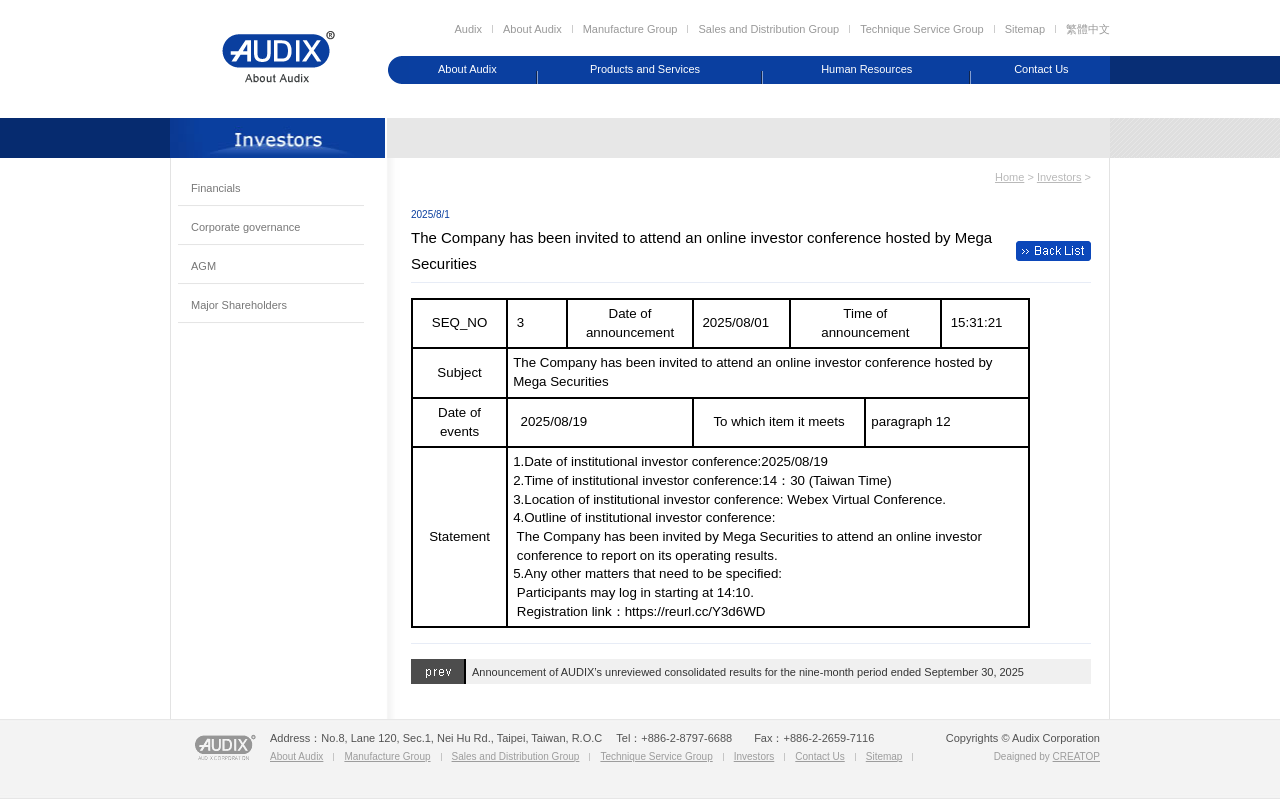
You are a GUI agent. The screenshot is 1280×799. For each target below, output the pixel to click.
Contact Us (1041, 69)
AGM (203, 266)
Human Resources (866, 69)
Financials (216, 188)
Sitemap (1025, 29)
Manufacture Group (630, 29)
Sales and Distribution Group (768, 29)
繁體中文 (1088, 29)
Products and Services (645, 69)
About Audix (532, 29)
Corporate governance (245, 227)
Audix (468, 29)
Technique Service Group (922, 29)
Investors (1059, 177)
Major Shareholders (239, 305)
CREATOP (1076, 756)
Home (1009, 177)
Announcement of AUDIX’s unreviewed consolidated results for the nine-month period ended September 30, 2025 (748, 672)
